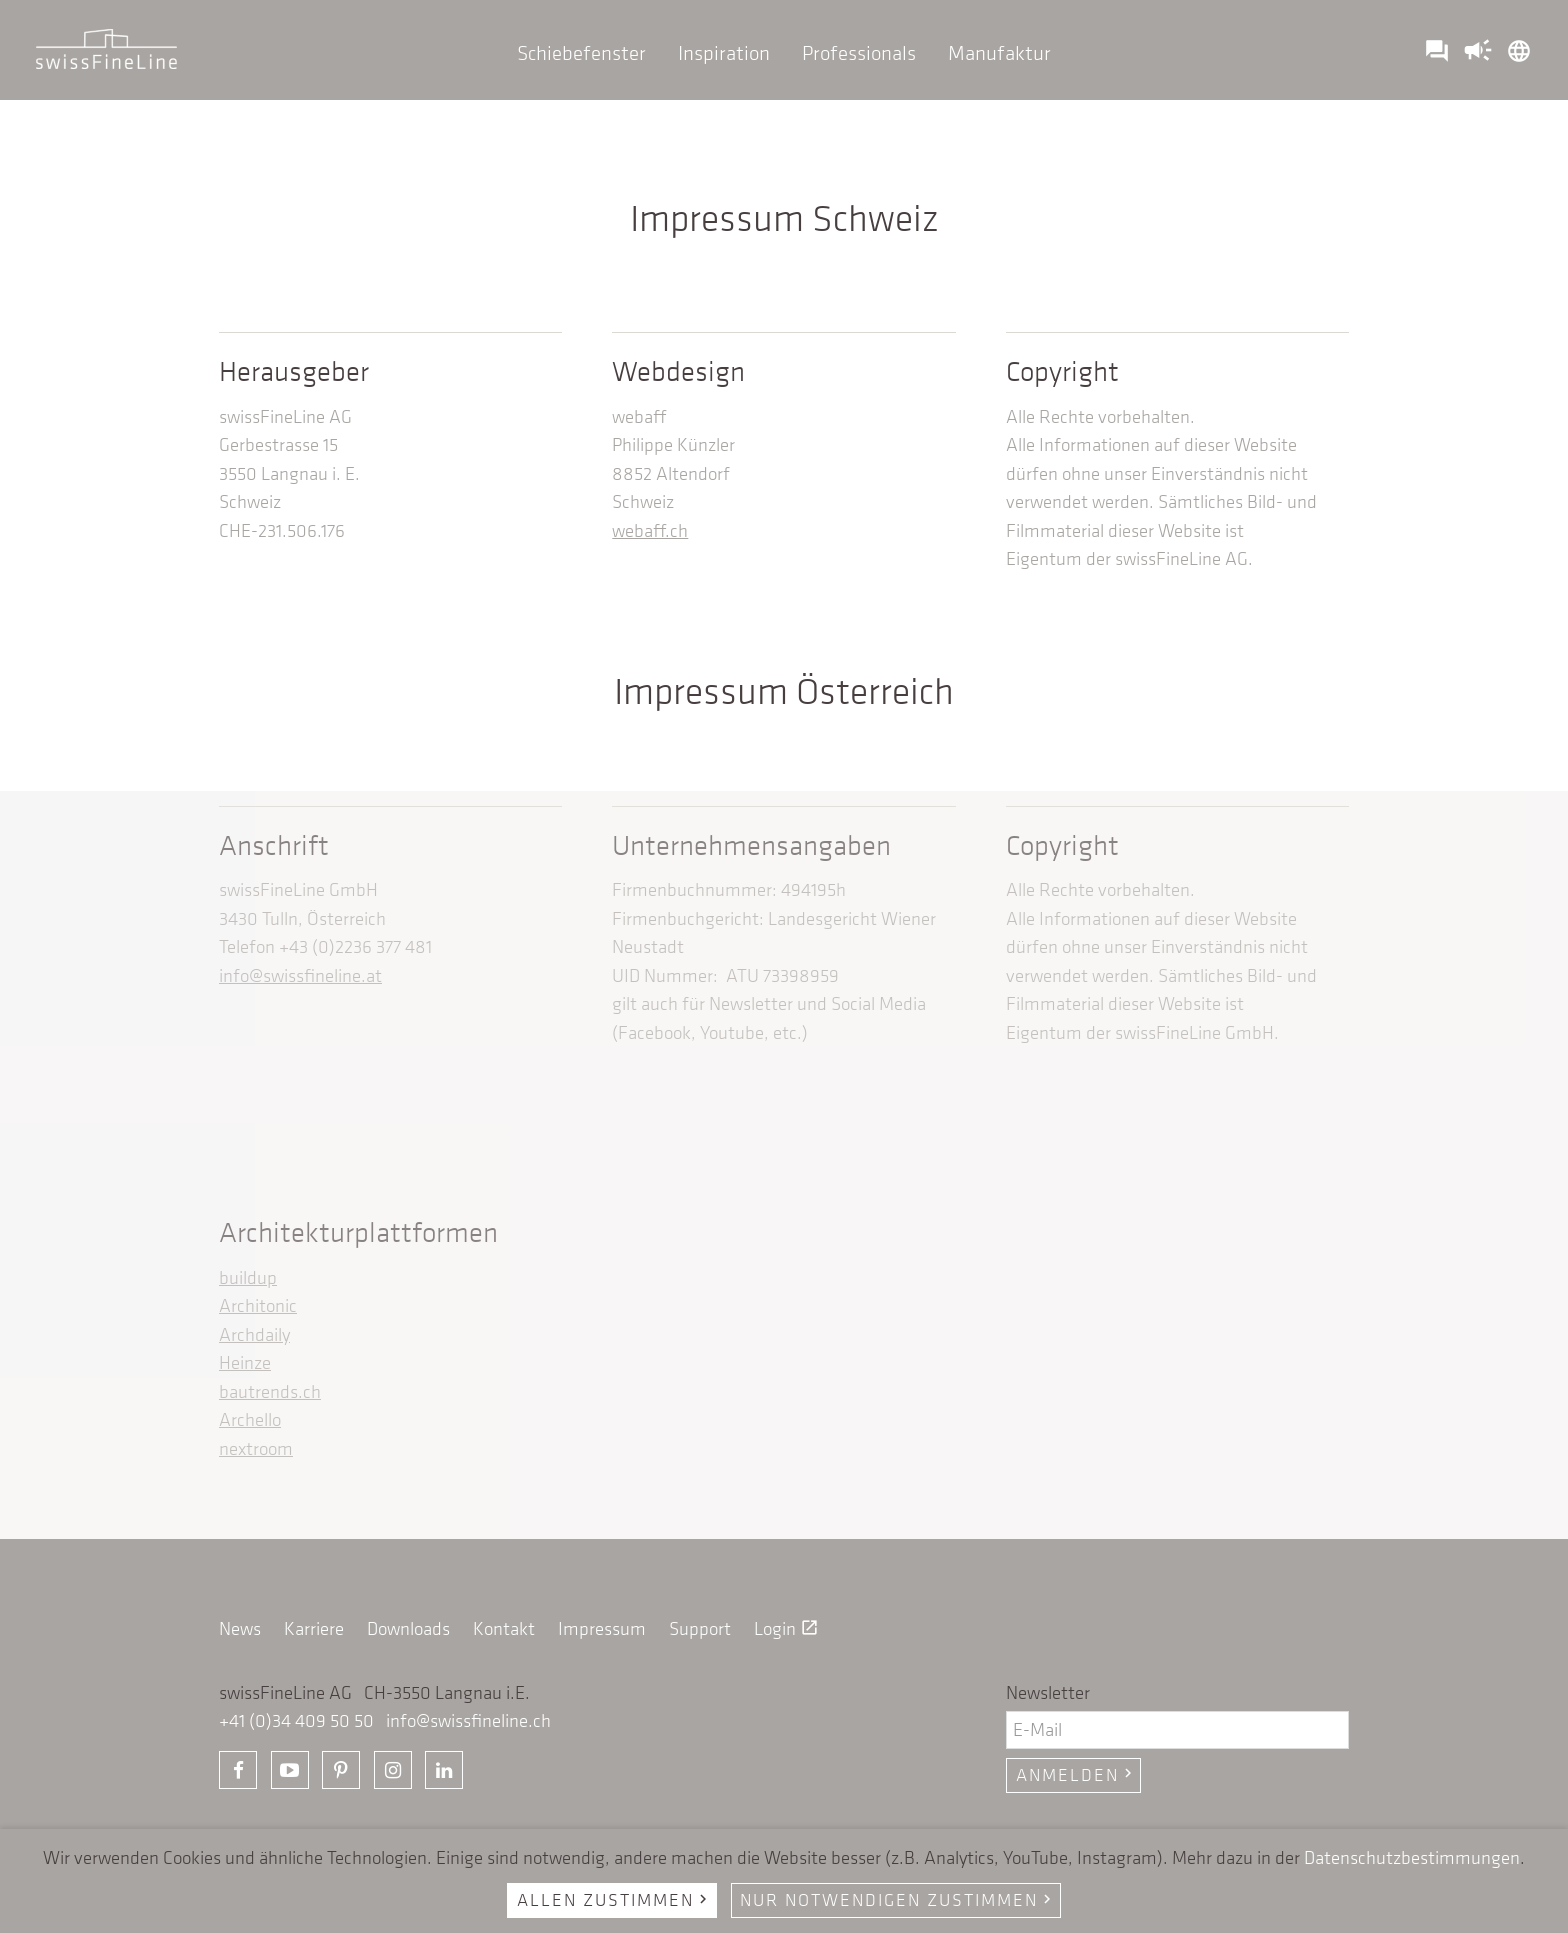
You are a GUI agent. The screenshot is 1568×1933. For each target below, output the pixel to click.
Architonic (258, 1305)
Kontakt (504, 1628)
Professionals (859, 52)
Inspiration (724, 52)
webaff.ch (650, 530)
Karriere (314, 1628)
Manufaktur (999, 52)
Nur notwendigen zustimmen (898, 1900)
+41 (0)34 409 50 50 (296, 1720)
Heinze (245, 1362)
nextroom (256, 1448)
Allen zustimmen (614, 1900)
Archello (250, 1419)
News (240, 1628)
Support (700, 1628)
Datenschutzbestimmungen (1412, 1857)
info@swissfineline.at (300, 975)
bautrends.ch (270, 1391)
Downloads (408, 1628)
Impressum (602, 1628)
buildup (248, 1277)
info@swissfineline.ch (468, 1720)
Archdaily (254, 1334)
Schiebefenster (581, 52)
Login (786, 1628)
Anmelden (1076, 1775)
